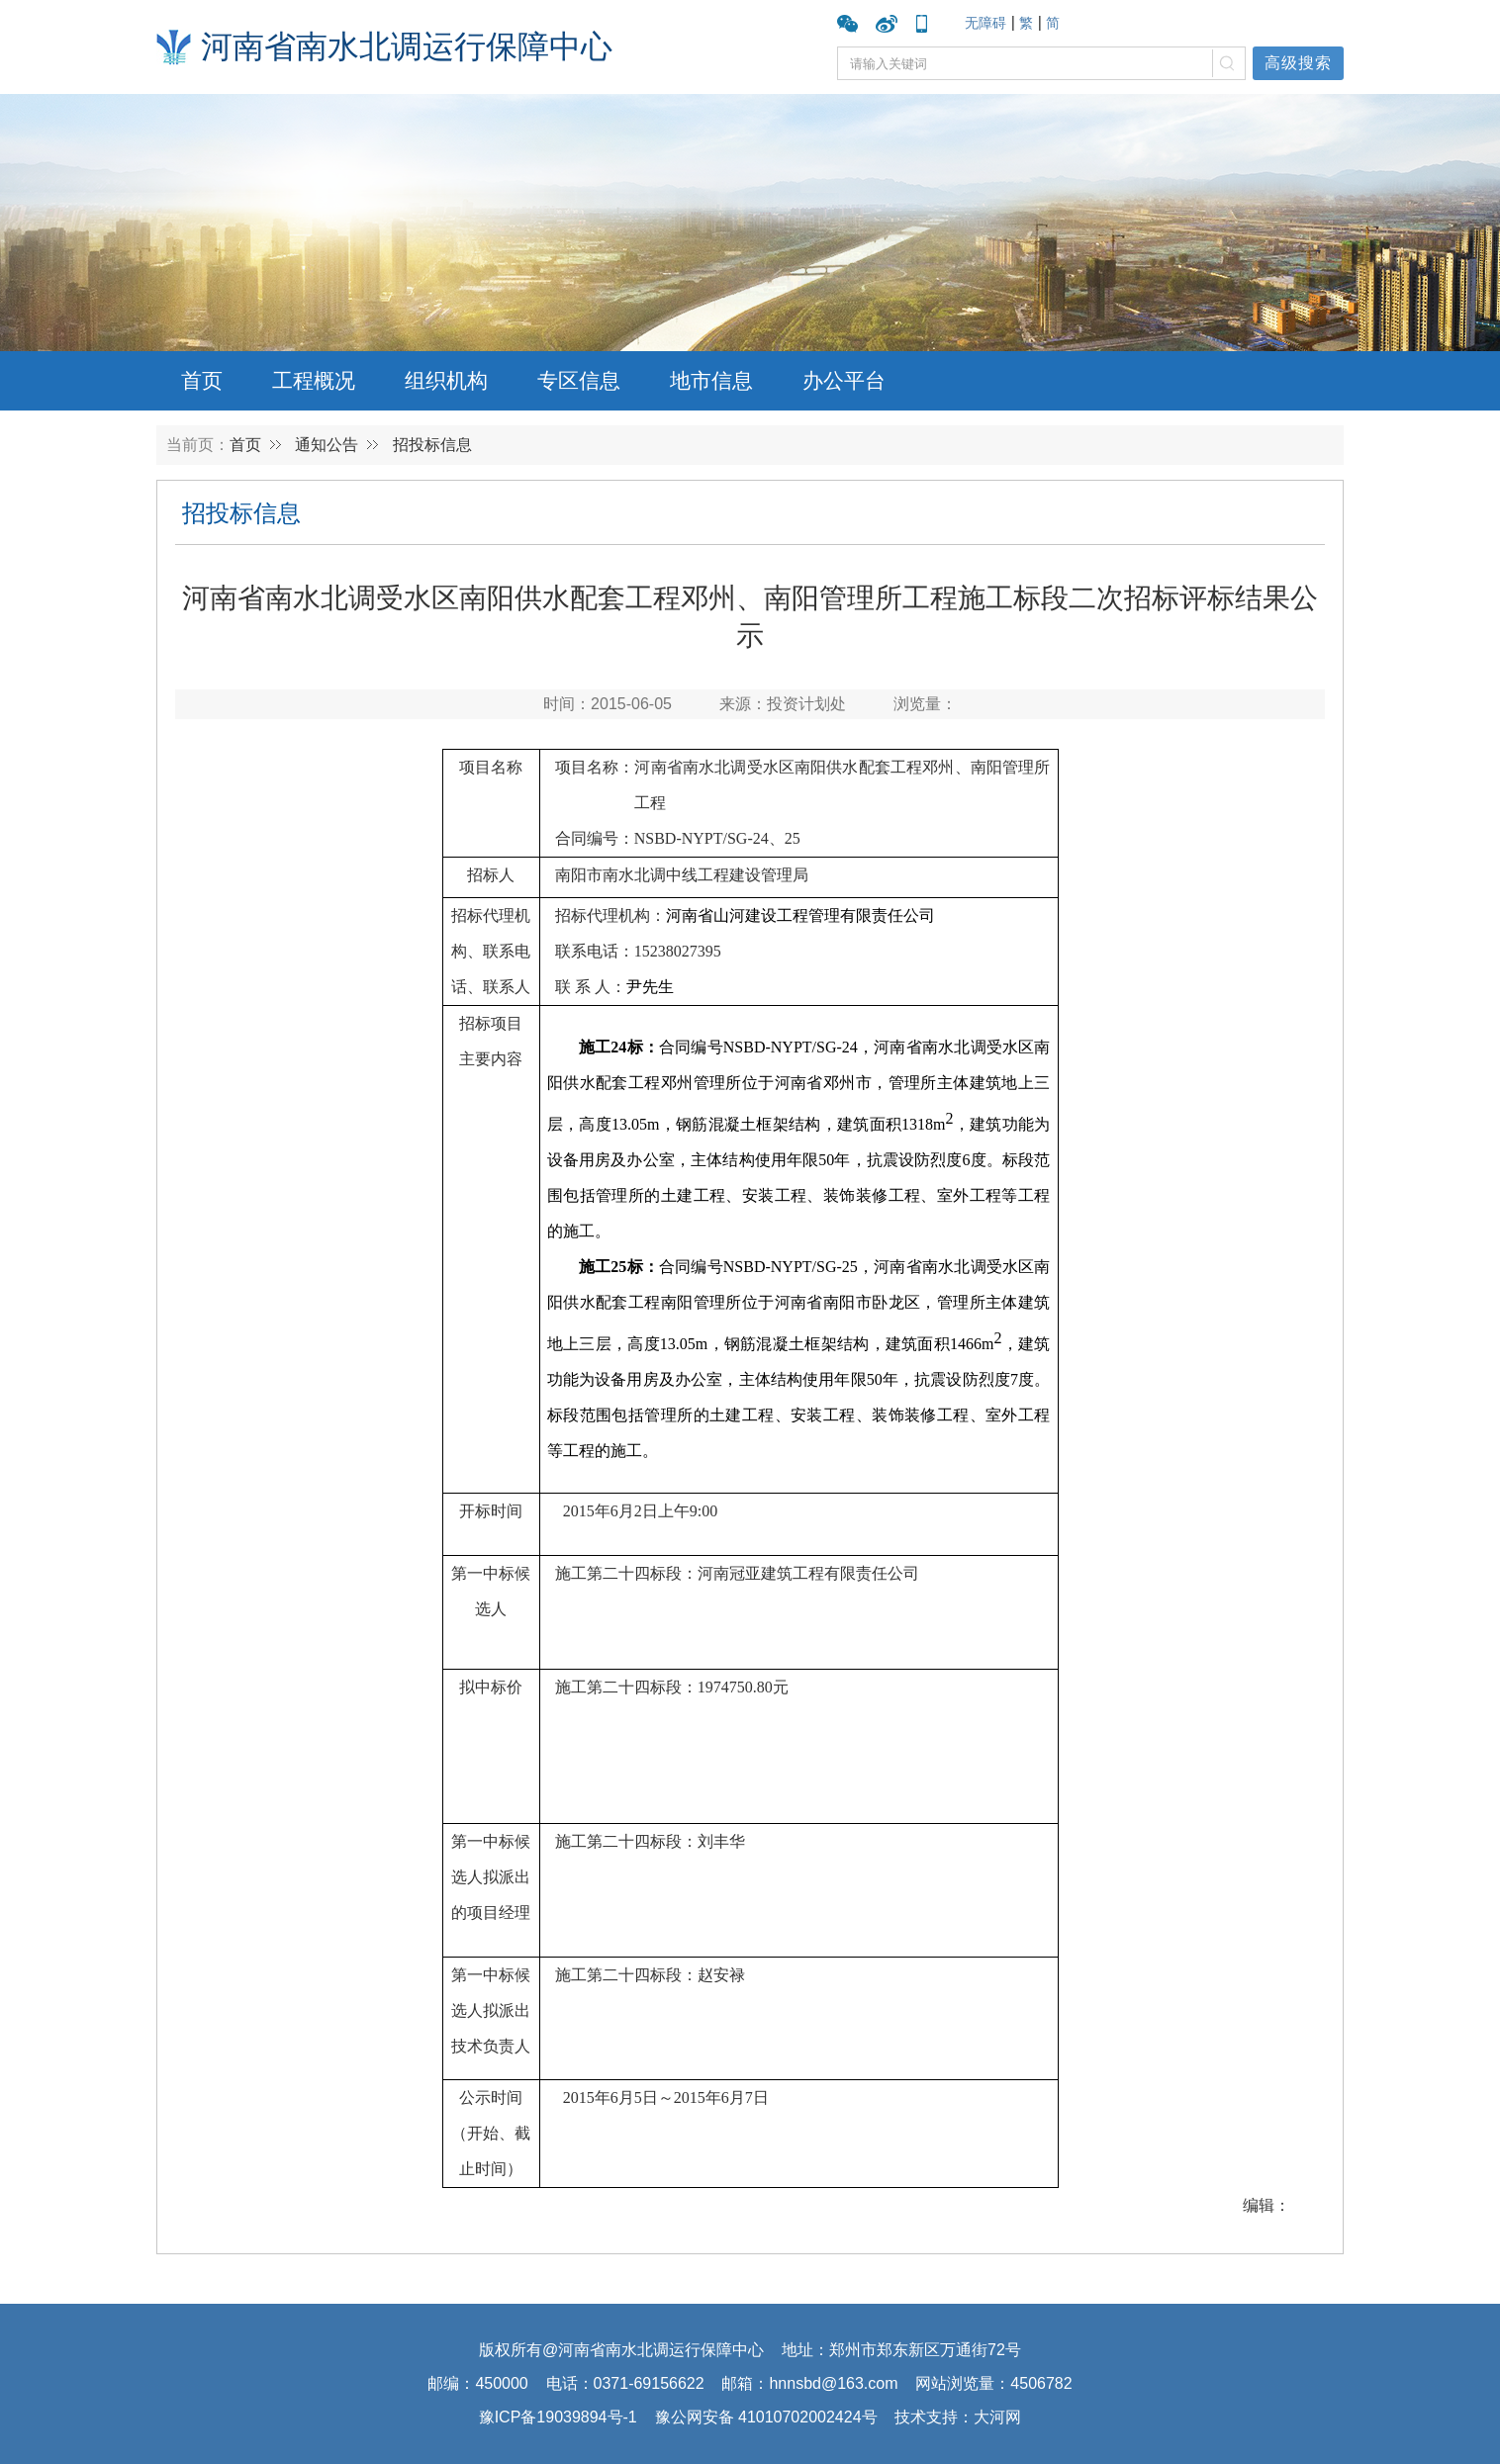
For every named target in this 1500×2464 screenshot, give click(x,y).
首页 (202, 380)
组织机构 (446, 380)
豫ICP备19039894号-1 (558, 2417)
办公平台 (844, 380)
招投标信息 (432, 444)
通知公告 (326, 444)
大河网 (997, 2417)
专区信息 (578, 380)
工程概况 (313, 380)
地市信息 (711, 380)
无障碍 (985, 23)
